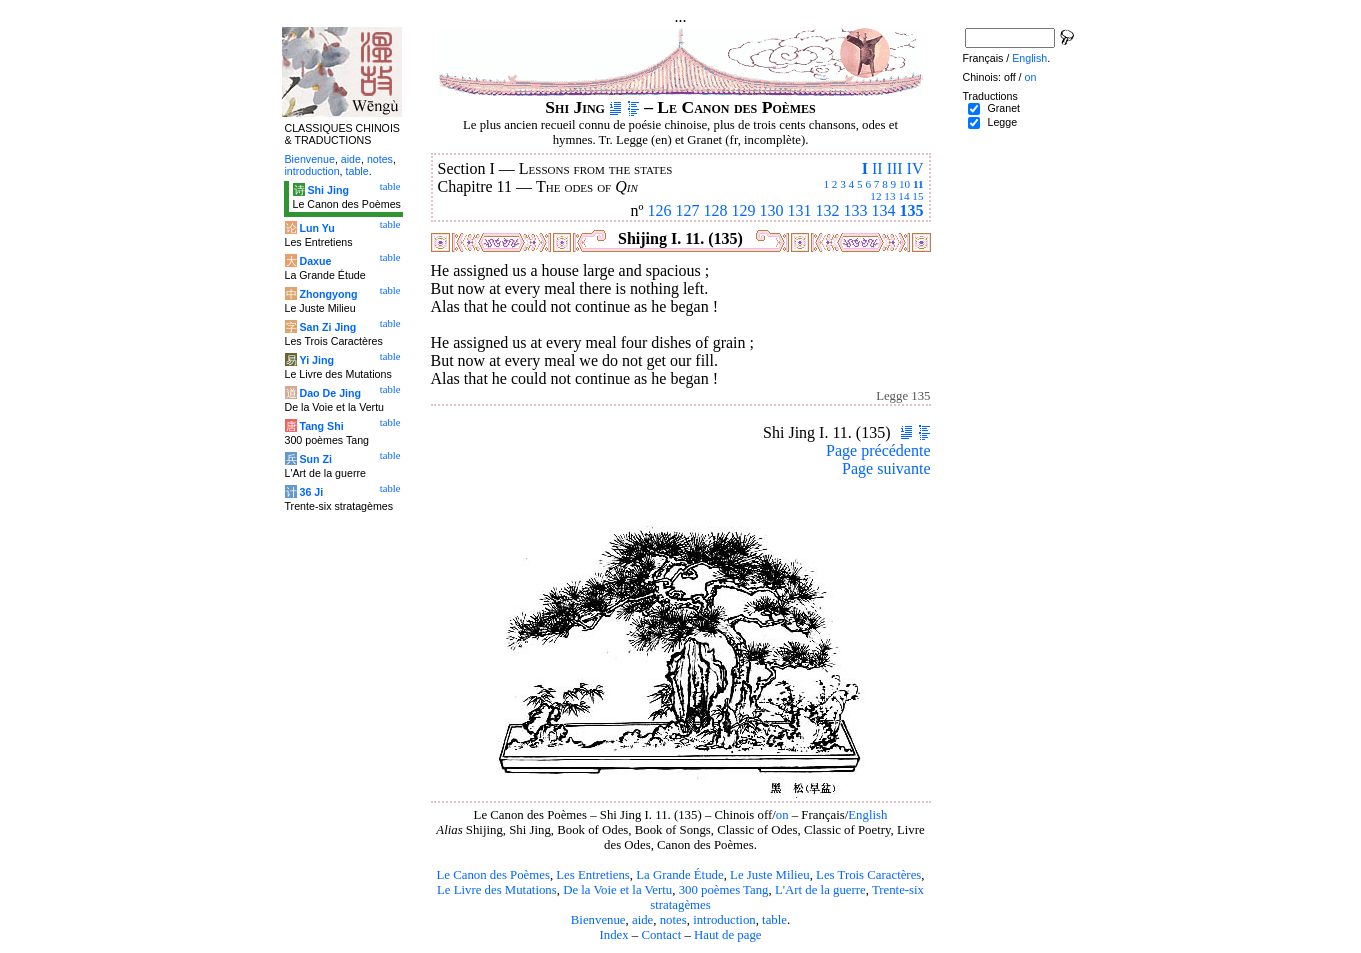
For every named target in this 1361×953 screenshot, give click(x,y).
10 (904, 184)
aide (642, 920)
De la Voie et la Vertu (617, 890)
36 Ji (311, 492)
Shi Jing (327, 190)
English (867, 815)
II (877, 168)
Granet (1003, 108)
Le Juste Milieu (770, 875)
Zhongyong (328, 294)
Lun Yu (316, 228)
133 (856, 210)
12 (875, 196)
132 (828, 210)
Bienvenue (598, 920)
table (774, 920)
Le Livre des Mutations (497, 890)
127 (688, 210)
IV (915, 168)
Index (613, 935)
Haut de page (728, 935)
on (782, 815)
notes (673, 920)
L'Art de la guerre (820, 890)
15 (917, 196)
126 (660, 210)
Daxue (315, 261)
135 (912, 210)
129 (744, 210)
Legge (1002, 122)
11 (918, 184)
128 (716, 210)
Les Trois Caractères (868, 875)
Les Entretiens (593, 875)
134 (884, 210)
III (895, 168)
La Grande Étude (679, 875)
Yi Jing (316, 360)
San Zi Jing (327, 327)
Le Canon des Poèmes (493, 875)
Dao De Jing (330, 393)
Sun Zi (315, 459)
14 (903, 196)
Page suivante (886, 468)
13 (889, 196)
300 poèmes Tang (724, 890)
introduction (724, 920)
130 (772, 210)
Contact (661, 935)
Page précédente (878, 450)
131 (800, 210)
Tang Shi (321, 426)
